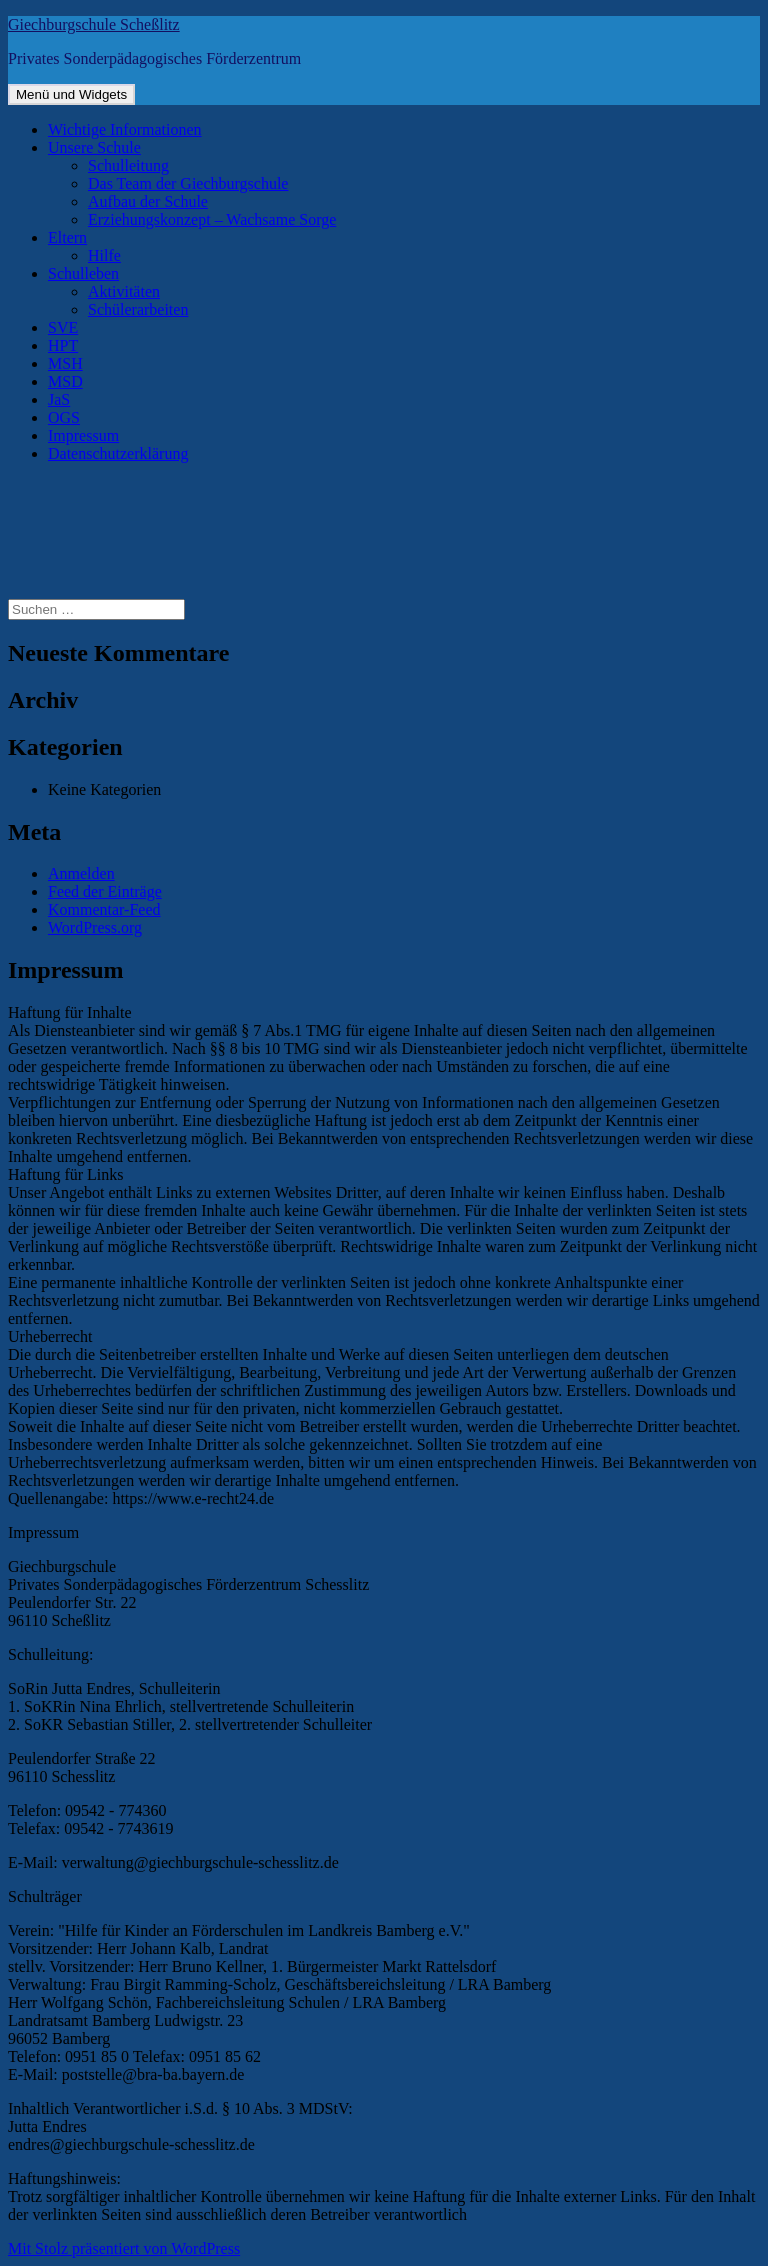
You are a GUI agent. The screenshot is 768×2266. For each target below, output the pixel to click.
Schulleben (83, 273)
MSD (65, 381)
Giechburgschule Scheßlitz (94, 24)
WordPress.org (95, 927)
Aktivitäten (124, 291)
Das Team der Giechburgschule (188, 183)
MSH (65, 363)
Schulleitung (128, 165)
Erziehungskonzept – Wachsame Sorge (212, 219)
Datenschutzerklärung (118, 453)
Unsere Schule (94, 147)
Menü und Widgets (71, 94)
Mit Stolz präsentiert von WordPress (124, 2248)
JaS (59, 399)
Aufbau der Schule (148, 201)
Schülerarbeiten (138, 309)
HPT (63, 345)
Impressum (83, 435)
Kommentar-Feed (104, 909)
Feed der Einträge (105, 891)
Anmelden (81, 873)
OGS (64, 417)
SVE (63, 327)
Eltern (67, 237)
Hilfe (104, 255)
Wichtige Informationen (125, 129)
